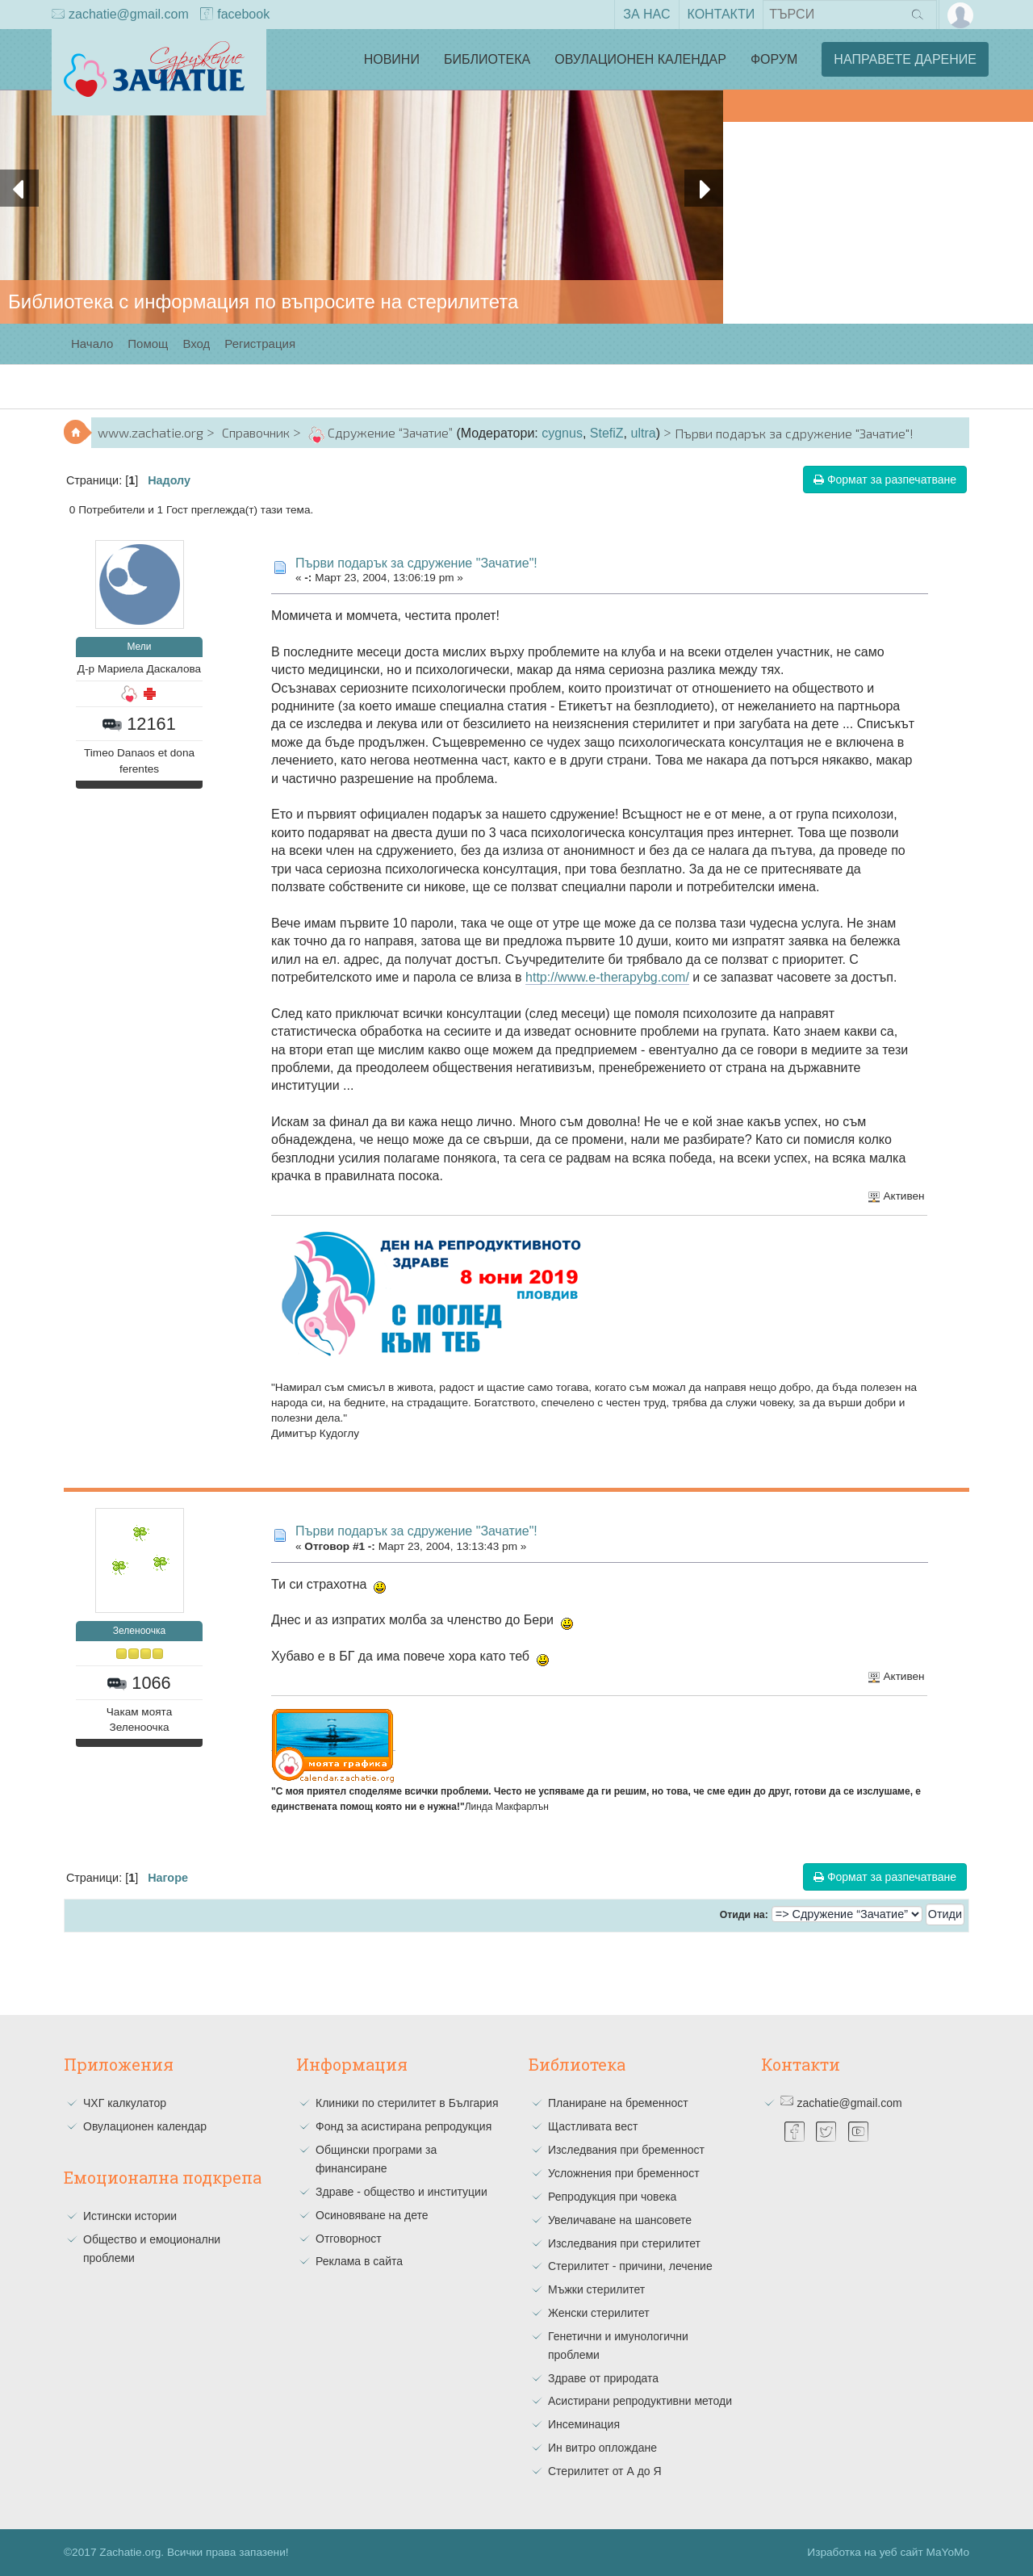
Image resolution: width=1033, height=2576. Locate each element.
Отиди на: (744, 1914)
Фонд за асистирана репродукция (403, 2126)
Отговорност (349, 2238)
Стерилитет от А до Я (605, 2471)
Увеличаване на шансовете (620, 2220)
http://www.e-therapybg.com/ (607, 977)
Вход (196, 343)
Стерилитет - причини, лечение (630, 2266)
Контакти (721, 14)
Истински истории (130, 2215)
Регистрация (259, 343)
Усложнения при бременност (624, 2173)
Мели (139, 646)
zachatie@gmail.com (120, 15)
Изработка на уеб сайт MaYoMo (888, 2552)
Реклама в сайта (359, 2261)
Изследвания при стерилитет (624, 2243)
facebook (235, 15)
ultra (643, 433)
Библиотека (487, 59)
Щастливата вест (593, 2126)
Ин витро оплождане (602, 2447)
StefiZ (607, 433)
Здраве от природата (603, 2378)
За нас (646, 14)
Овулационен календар (640, 59)
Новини (392, 59)
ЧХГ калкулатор (124, 2102)
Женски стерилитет (599, 2312)
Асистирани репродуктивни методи (640, 2400)
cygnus (562, 433)
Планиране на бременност (618, 2102)
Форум (774, 59)
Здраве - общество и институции (401, 2191)
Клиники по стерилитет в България (407, 2102)
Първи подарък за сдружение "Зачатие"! (416, 563)
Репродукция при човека (612, 2196)
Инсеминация (584, 2424)
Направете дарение (905, 59)
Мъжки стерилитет (596, 2289)
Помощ (148, 343)
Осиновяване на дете (372, 2215)
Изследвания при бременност (626, 2149)
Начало (92, 343)
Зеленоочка (139, 1630)
